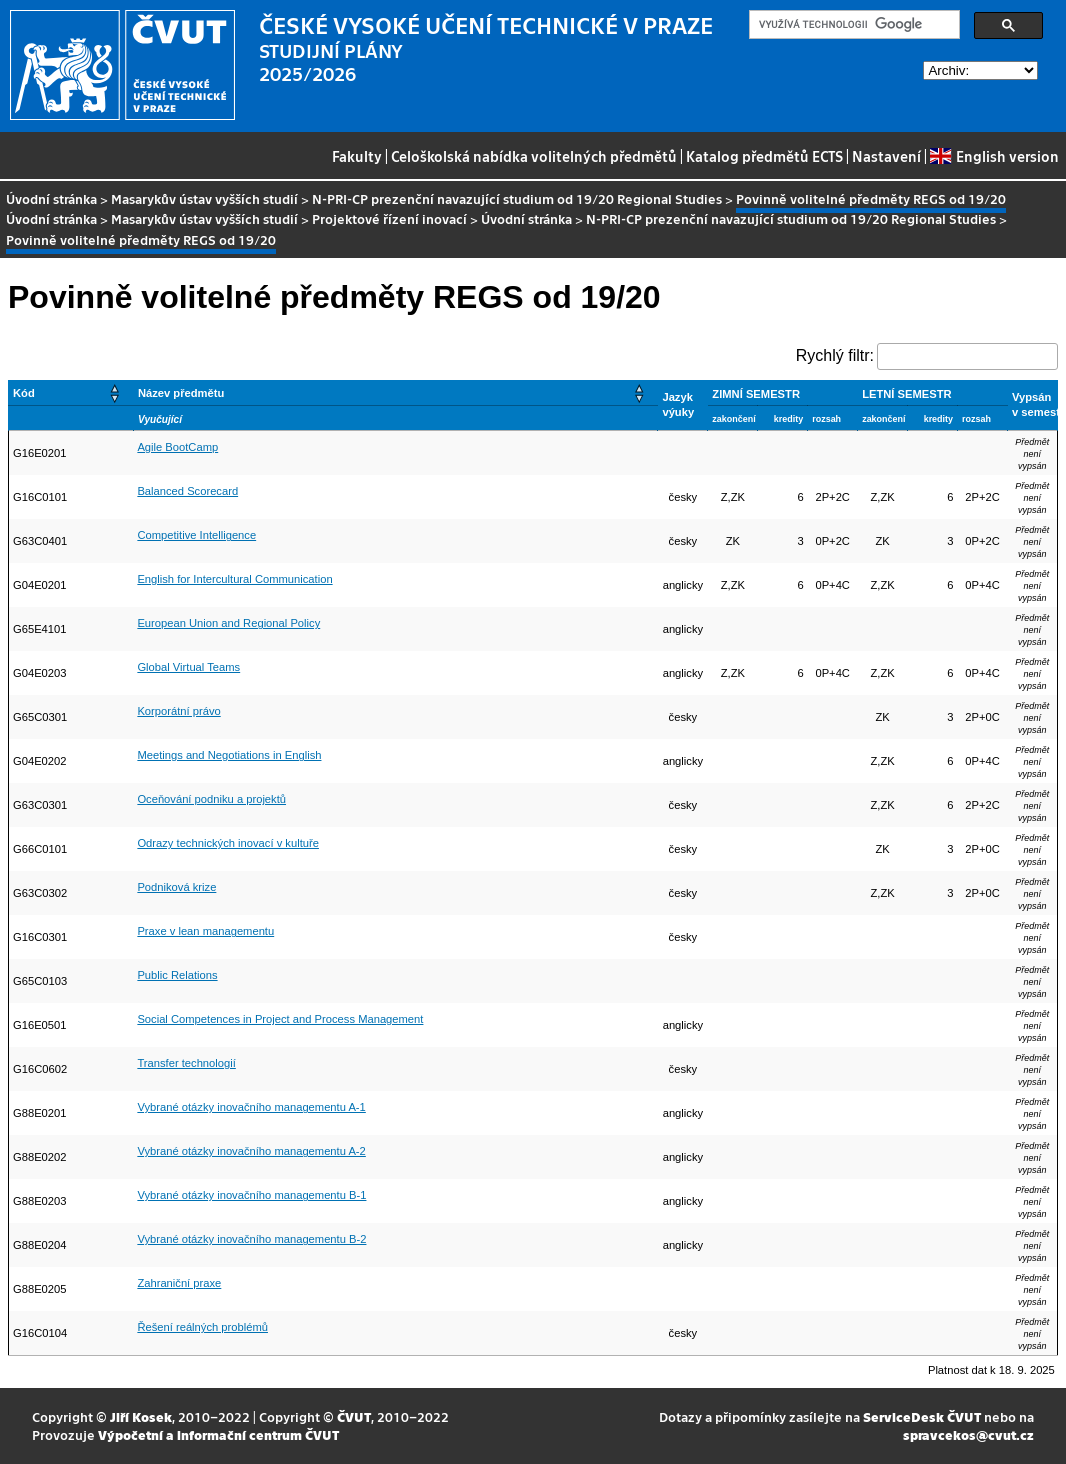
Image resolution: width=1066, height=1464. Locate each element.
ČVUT (354, 1416)
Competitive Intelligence (196, 535)
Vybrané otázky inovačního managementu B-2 (251, 1239)
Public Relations (177, 975)
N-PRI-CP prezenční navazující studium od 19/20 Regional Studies (517, 198)
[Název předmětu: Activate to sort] (395, 392)
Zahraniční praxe (179, 1283)
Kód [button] (24, 393)
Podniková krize (176, 887)
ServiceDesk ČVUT (922, 1416)
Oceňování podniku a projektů (211, 799)
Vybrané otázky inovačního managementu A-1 (251, 1107)
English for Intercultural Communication (234, 579)
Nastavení (886, 156)
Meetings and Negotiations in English (229, 755)
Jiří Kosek (141, 1416)
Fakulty (357, 156)
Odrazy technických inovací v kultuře (228, 843)
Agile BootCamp (177, 447)
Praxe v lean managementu (205, 931)
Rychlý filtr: (835, 355)
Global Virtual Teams (188, 667)
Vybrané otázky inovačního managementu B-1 (251, 1195)
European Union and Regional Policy (228, 623)
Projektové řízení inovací (389, 218)
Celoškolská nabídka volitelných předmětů (534, 156)
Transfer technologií (186, 1063)
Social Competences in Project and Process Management (280, 1019)
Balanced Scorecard (187, 491)
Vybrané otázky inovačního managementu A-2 (251, 1151)
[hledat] (852, 25)
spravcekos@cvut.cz (968, 1434)
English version (994, 156)
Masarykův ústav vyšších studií (204, 198)
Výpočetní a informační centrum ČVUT (218, 1434)
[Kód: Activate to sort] (71, 392)
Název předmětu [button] (181, 393)
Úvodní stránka (51, 198)
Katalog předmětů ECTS (764, 156)
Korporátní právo (178, 711)
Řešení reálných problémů (202, 1327)
